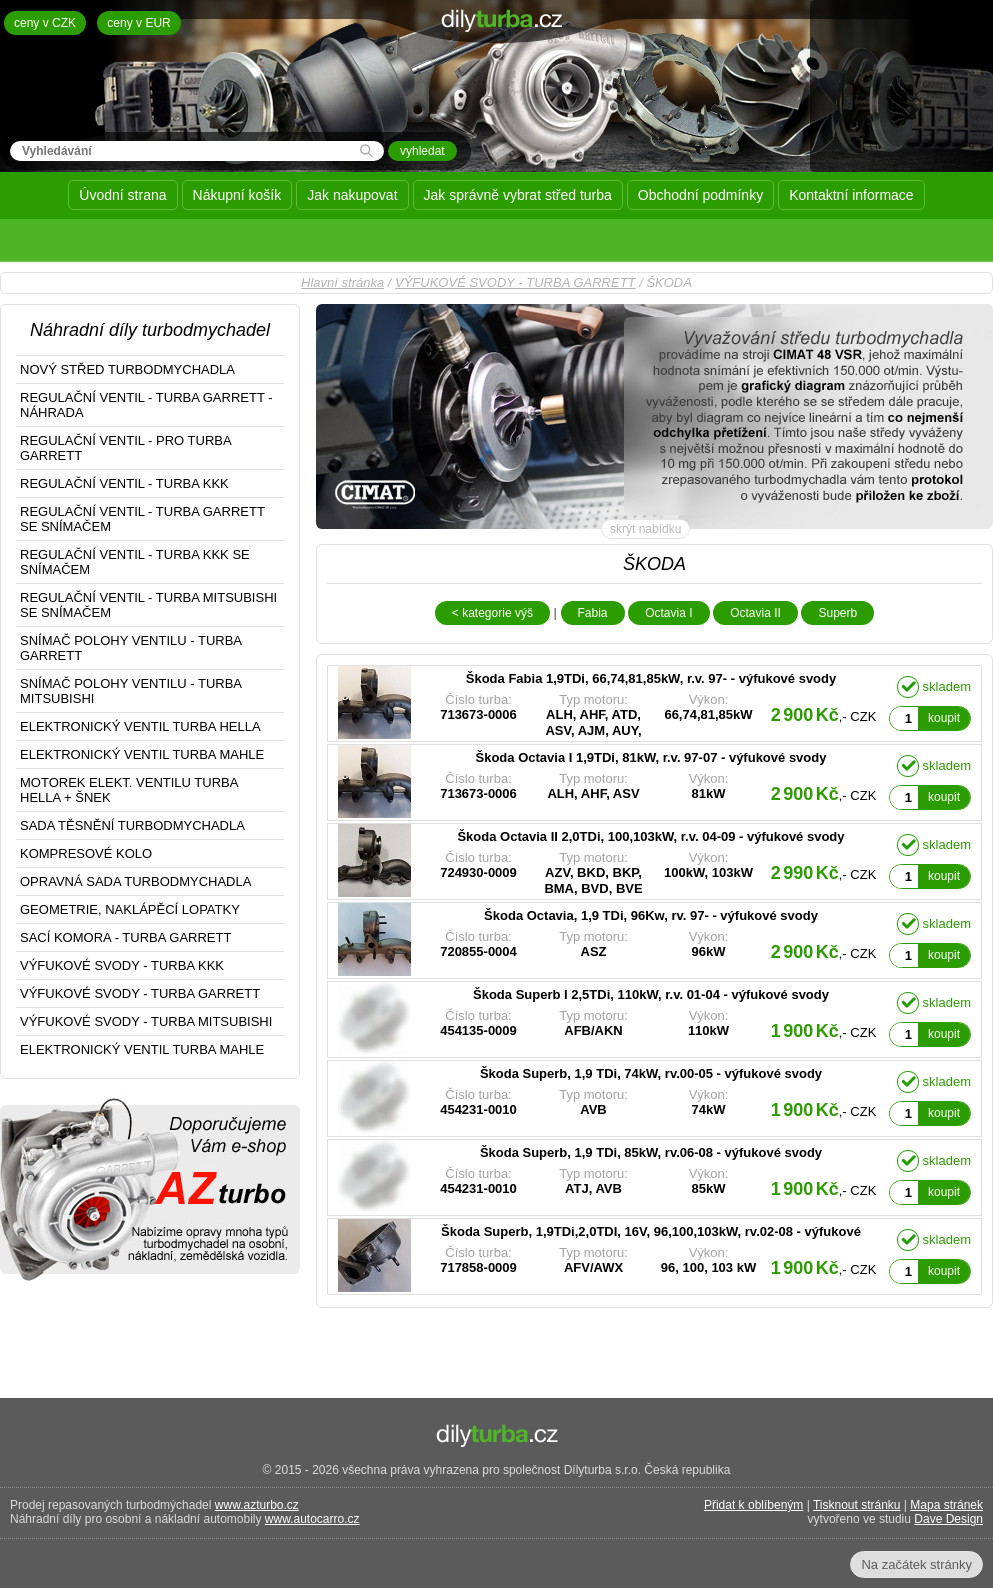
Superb (837, 613)
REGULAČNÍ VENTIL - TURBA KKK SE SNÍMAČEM (135, 562)
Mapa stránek (946, 1505)
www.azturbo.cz (257, 1505)
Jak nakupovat (352, 195)
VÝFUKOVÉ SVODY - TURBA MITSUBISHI (146, 1021)
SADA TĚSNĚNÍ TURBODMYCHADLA (132, 825)
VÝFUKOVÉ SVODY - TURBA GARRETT (515, 282)
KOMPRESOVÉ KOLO (86, 853)
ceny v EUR (138, 23)
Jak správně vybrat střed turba (518, 195)
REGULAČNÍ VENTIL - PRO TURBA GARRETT (126, 448)
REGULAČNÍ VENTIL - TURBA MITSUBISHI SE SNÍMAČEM (148, 605)
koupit (944, 718)
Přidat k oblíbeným (753, 1505)
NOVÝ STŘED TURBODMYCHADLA (127, 369)
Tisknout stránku (857, 1505)
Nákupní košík (237, 195)
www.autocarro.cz (312, 1519)
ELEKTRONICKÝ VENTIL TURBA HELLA (140, 726)
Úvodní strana (122, 195)
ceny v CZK (45, 23)
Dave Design (948, 1519)
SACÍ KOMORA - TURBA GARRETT (125, 937)
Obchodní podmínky (700, 195)
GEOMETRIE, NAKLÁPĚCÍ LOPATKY (130, 909)
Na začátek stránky (916, 1564)
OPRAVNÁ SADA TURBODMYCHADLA (135, 881)
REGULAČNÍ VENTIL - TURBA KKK (124, 483)
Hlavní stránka (342, 282)
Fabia (593, 613)
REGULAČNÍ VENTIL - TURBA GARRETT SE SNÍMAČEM (142, 519)
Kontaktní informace (851, 195)
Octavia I (668, 613)
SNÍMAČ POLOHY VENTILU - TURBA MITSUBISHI (131, 691)
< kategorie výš (492, 613)
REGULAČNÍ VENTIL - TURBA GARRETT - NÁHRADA (146, 405)
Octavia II (755, 613)
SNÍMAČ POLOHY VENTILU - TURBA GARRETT (131, 648)
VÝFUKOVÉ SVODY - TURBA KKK (122, 965)
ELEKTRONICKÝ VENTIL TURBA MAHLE (142, 754)
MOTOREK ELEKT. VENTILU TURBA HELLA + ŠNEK (129, 790)
